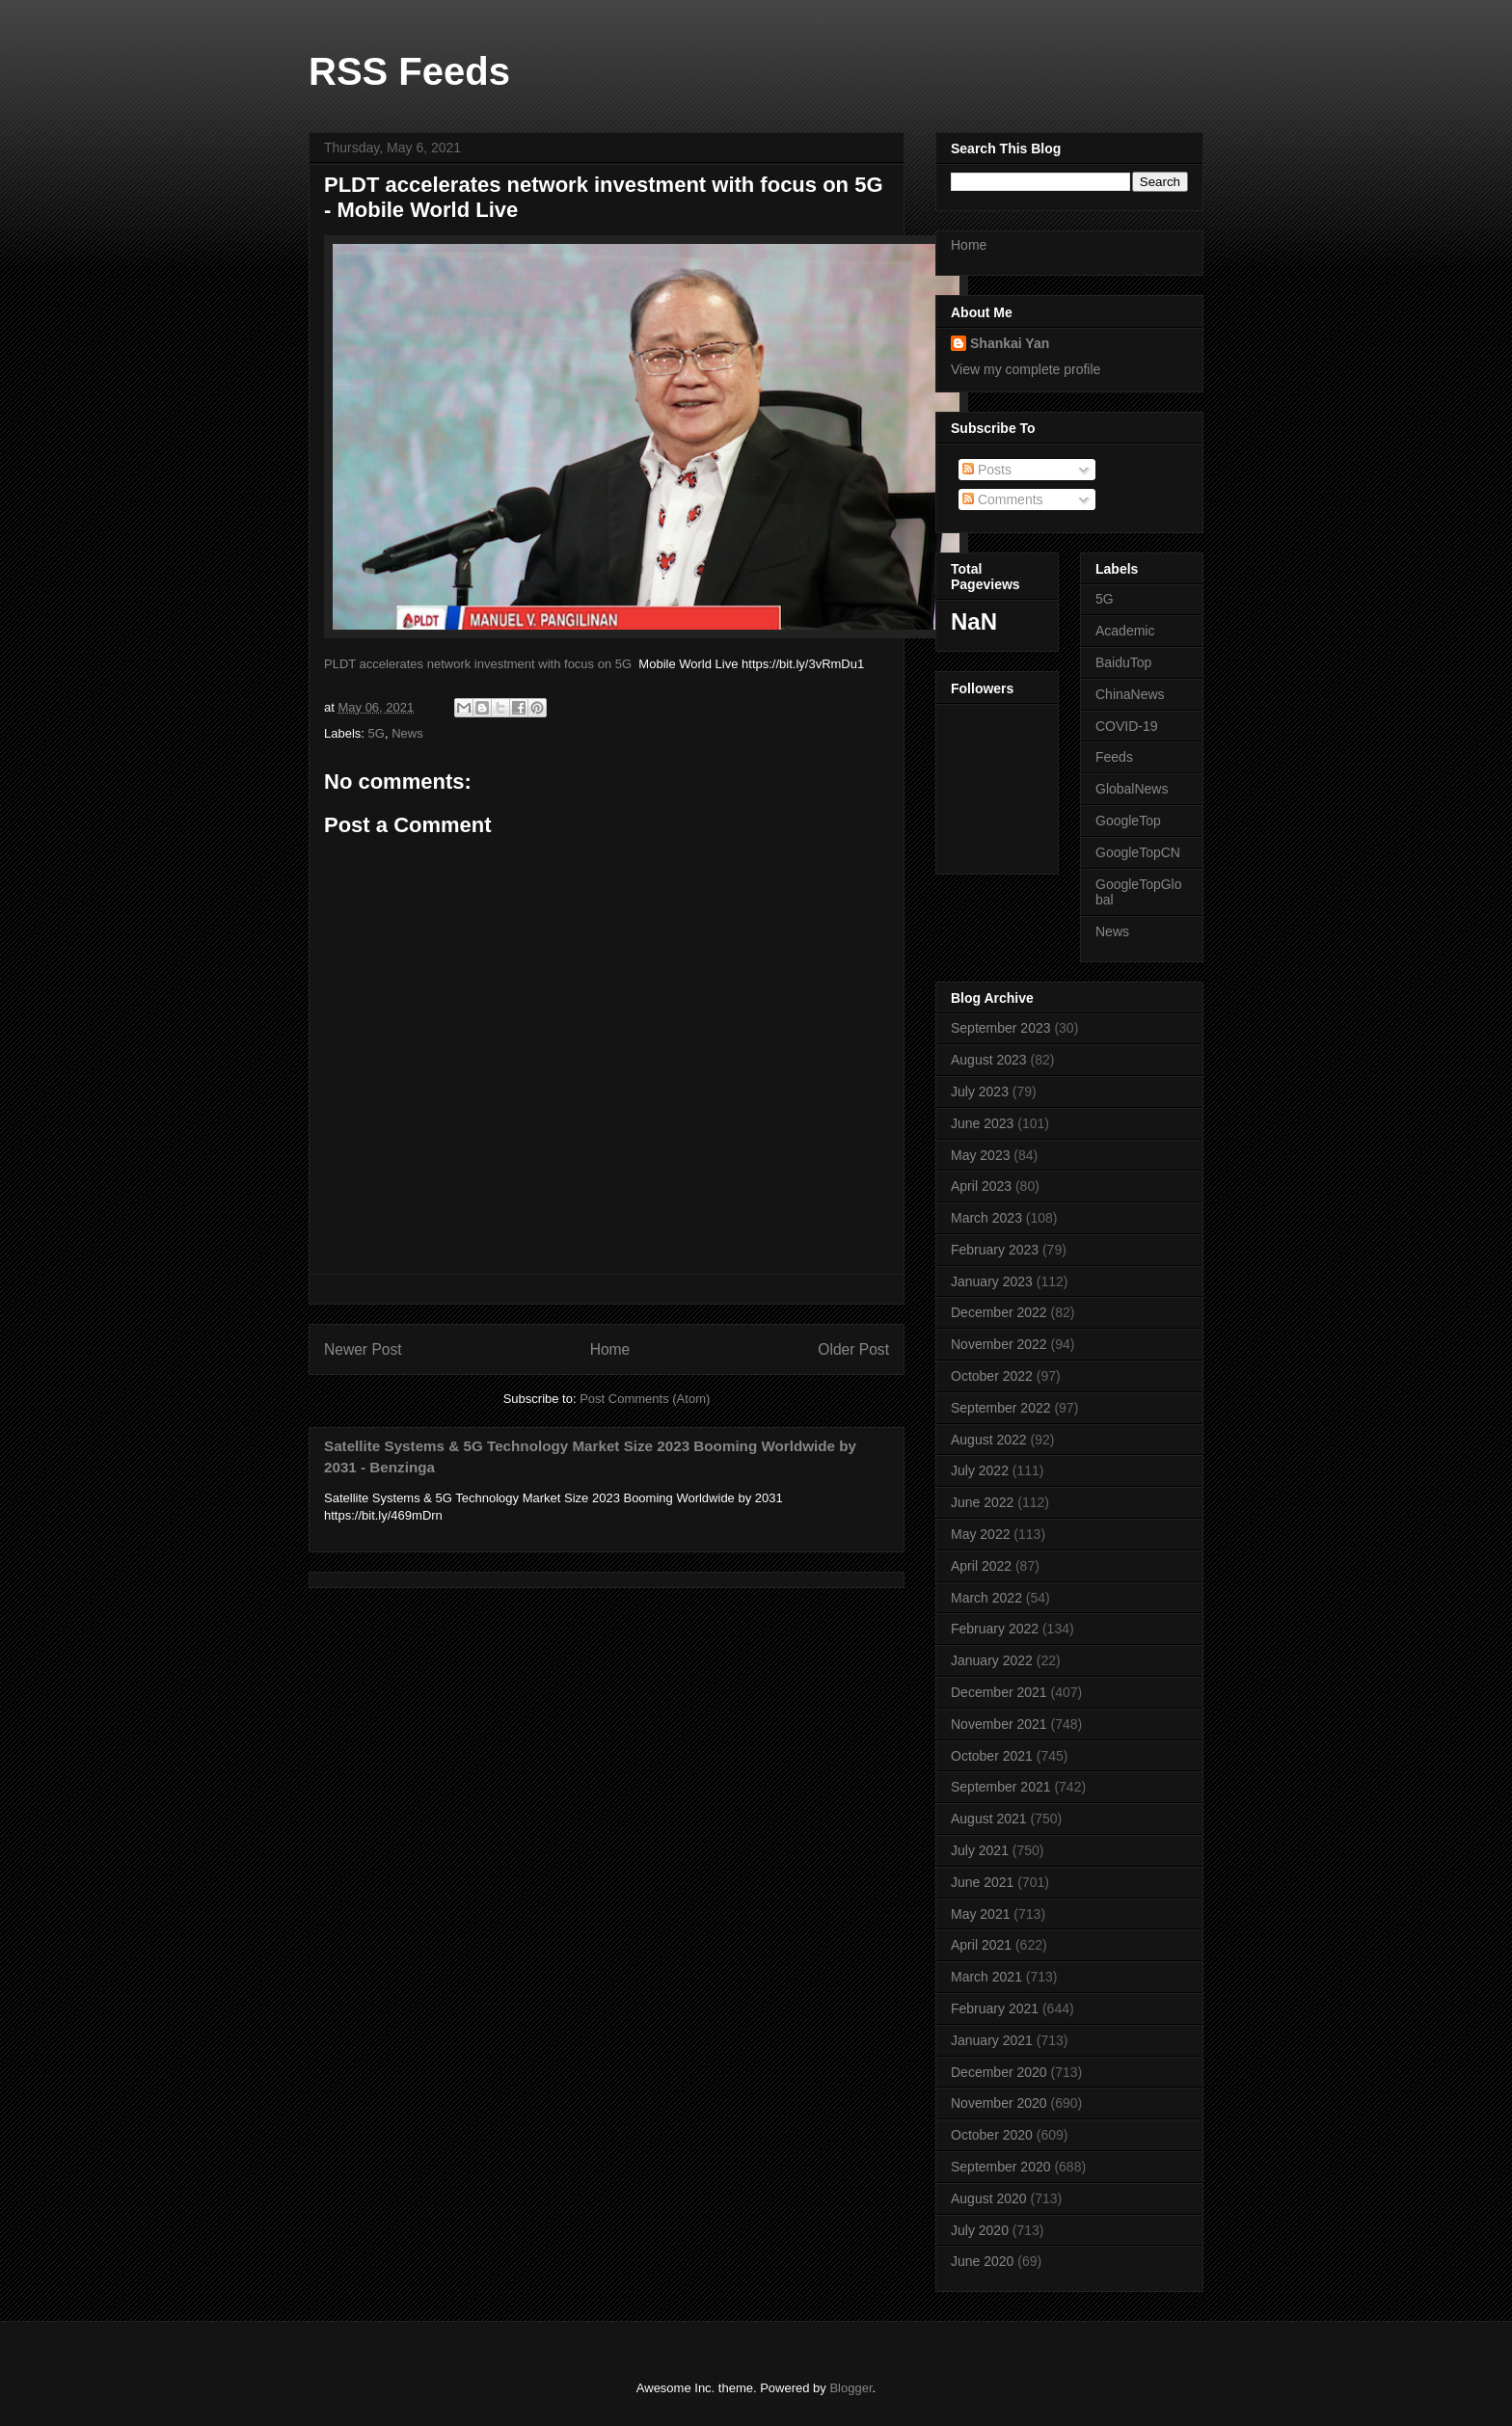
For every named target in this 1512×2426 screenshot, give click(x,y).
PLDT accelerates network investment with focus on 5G (478, 664)
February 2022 (995, 1628)
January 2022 (992, 1660)
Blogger (850, 2388)
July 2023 (980, 1091)
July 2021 (980, 1850)
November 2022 (999, 1344)
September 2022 (1001, 1407)
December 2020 (999, 2072)
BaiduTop (1123, 662)
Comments (1002, 499)
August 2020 (989, 2198)
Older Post (853, 1349)
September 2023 (1001, 1028)
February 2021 (995, 2008)
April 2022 (981, 1566)
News (407, 733)
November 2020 (999, 2103)
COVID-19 (1126, 726)
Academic (1124, 630)
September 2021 (1001, 1786)
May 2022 (980, 1534)
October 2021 (992, 1756)
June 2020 (982, 2261)
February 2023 (995, 1249)
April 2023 (981, 1186)
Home (610, 1349)
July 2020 (980, 2230)
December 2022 (999, 1312)
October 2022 (992, 1376)
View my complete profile (1025, 369)
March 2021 (986, 1976)
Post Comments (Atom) (645, 1398)
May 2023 (980, 1155)
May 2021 (980, 1914)
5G (376, 733)
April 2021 (981, 1945)
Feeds (1114, 757)
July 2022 (980, 1470)
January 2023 (992, 1281)
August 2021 (989, 1818)
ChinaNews (1130, 694)
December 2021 (999, 1692)
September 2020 (1001, 2166)
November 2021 (999, 1724)
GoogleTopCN (1137, 852)
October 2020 (992, 2135)
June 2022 (982, 1502)
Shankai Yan (1009, 343)
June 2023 (982, 1123)
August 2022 (989, 1439)
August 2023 (989, 1059)
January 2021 (992, 2040)
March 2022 (986, 1597)
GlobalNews (1131, 788)
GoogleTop (1128, 820)
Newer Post (363, 1349)
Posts (987, 469)
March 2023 (986, 1218)
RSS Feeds (409, 71)
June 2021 (982, 1882)
